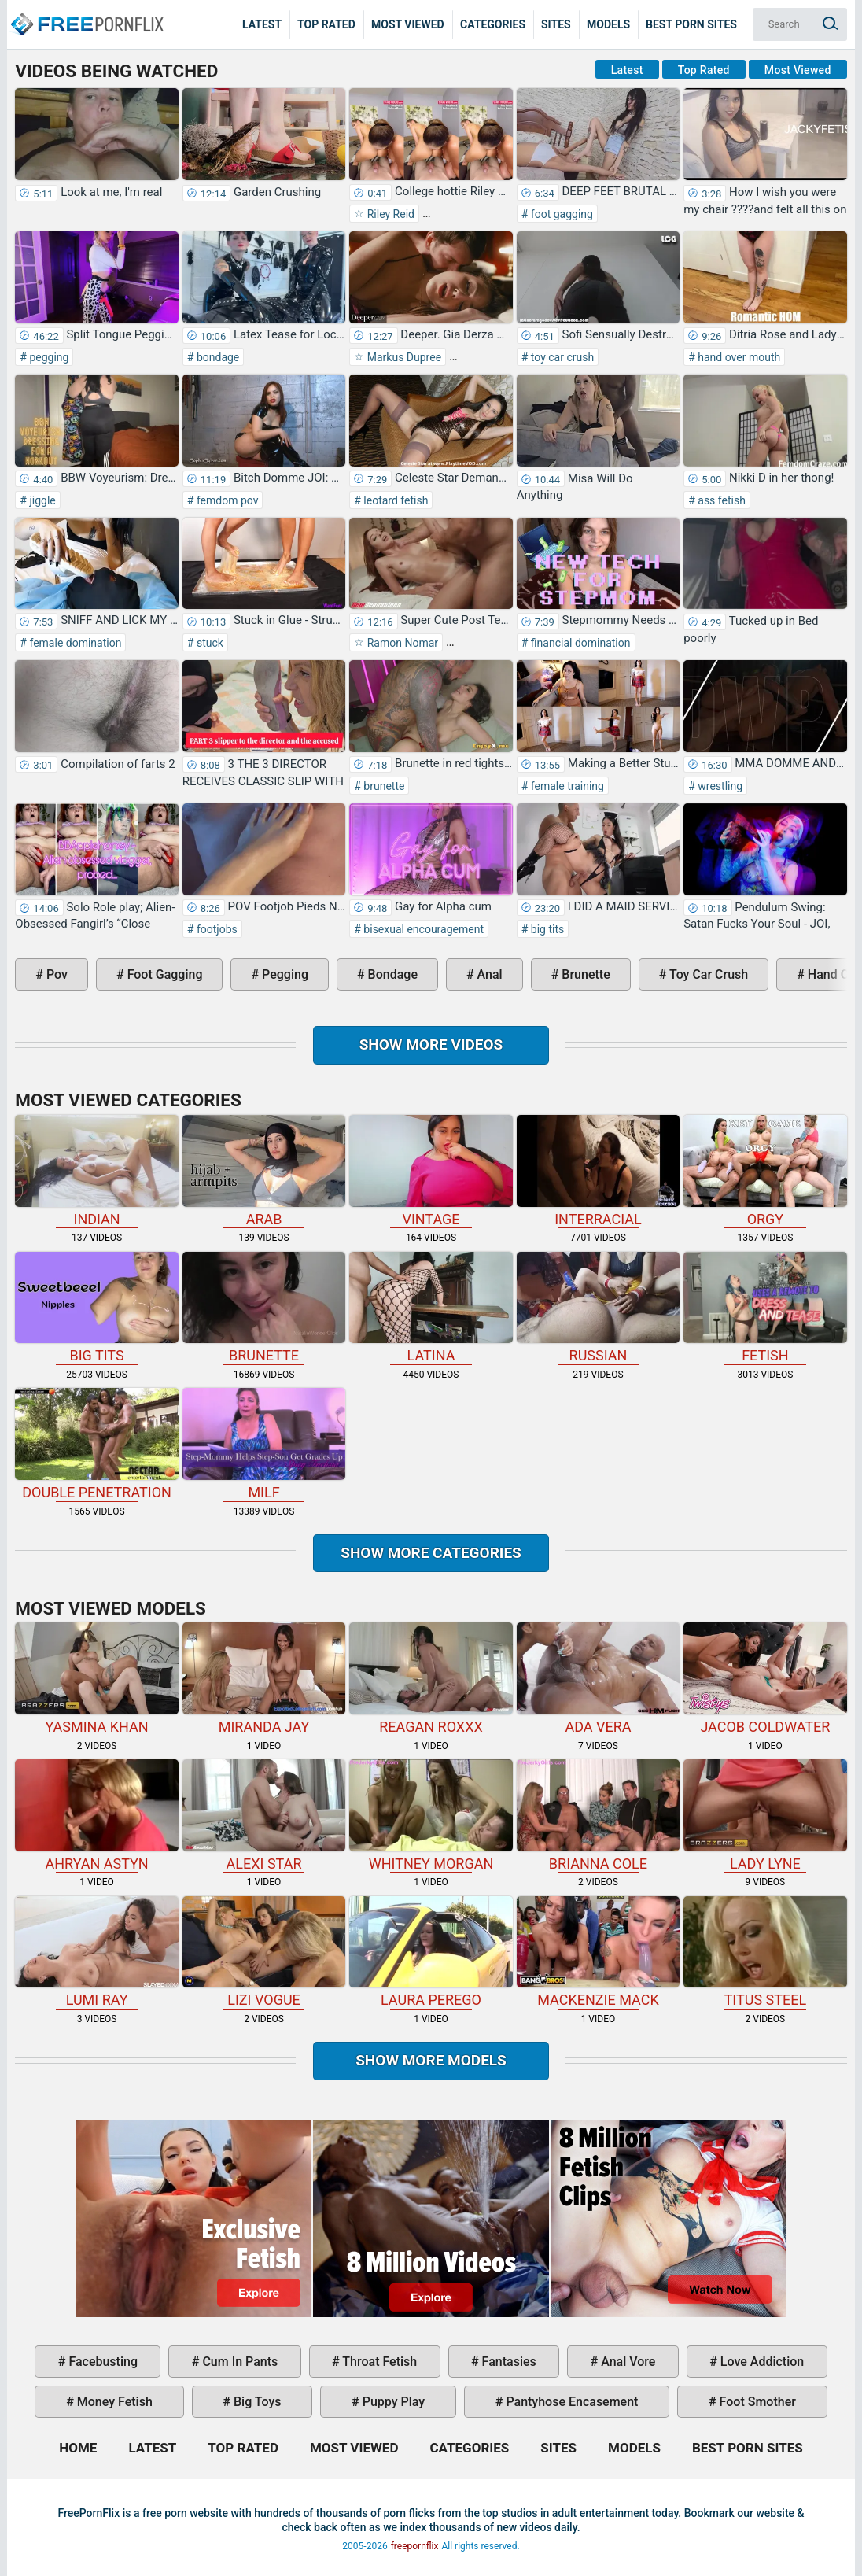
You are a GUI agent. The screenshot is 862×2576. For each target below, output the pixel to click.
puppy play (392, 2401)
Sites (556, 24)
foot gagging (560, 214)
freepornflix (415, 2546)
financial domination (579, 643)
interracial (598, 1171)
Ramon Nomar (401, 643)
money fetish (113, 2401)
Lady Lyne (764, 1815)
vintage (430, 1171)
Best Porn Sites (691, 24)
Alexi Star (263, 1815)
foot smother (756, 2401)
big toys (256, 2401)
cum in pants (238, 2361)
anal (488, 974)
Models (608, 24)
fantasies (507, 2361)
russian (598, 1308)
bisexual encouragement (422, 929)
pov (55, 974)
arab (263, 1171)
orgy (764, 1171)
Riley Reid (389, 214)
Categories (492, 24)
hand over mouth (737, 357)
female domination (74, 643)
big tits (546, 929)
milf (263, 1444)
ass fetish (720, 500)
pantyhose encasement (570, 2401)
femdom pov (225, 500)
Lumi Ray (96, 1952)
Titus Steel (764, 1952)
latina (430, 1308)
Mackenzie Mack (598, 1952)
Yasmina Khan (96, 1678)
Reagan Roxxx (430, 1678)
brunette (383, 786)
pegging (47, 357)
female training (566, 786)
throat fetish (378, 2361)
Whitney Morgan (430, 1815)
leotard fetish (395, 500)
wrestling (718, 786)
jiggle (41, 500)
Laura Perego (430, 1952)
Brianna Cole (598, 1815)
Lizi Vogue (263, 1952)
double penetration (96, 1444)
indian (96, 1171)
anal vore (626, 2361)
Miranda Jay (263, 1678)
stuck (208, 643)
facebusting (101, 2361)
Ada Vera (598, 1678)
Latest (262, 24)
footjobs (215, 929)
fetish (764, 1308)
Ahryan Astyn (96, 1815)
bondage (216, 357)
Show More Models (431, 2060)
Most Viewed (407, 24)
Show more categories (431, 1553)
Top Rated (326, 24)
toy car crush (561, 357)
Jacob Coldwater (764, 1678)
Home (86, 12)
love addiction (760, 2361)
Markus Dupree (402, 357)
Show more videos (431, 1044)
